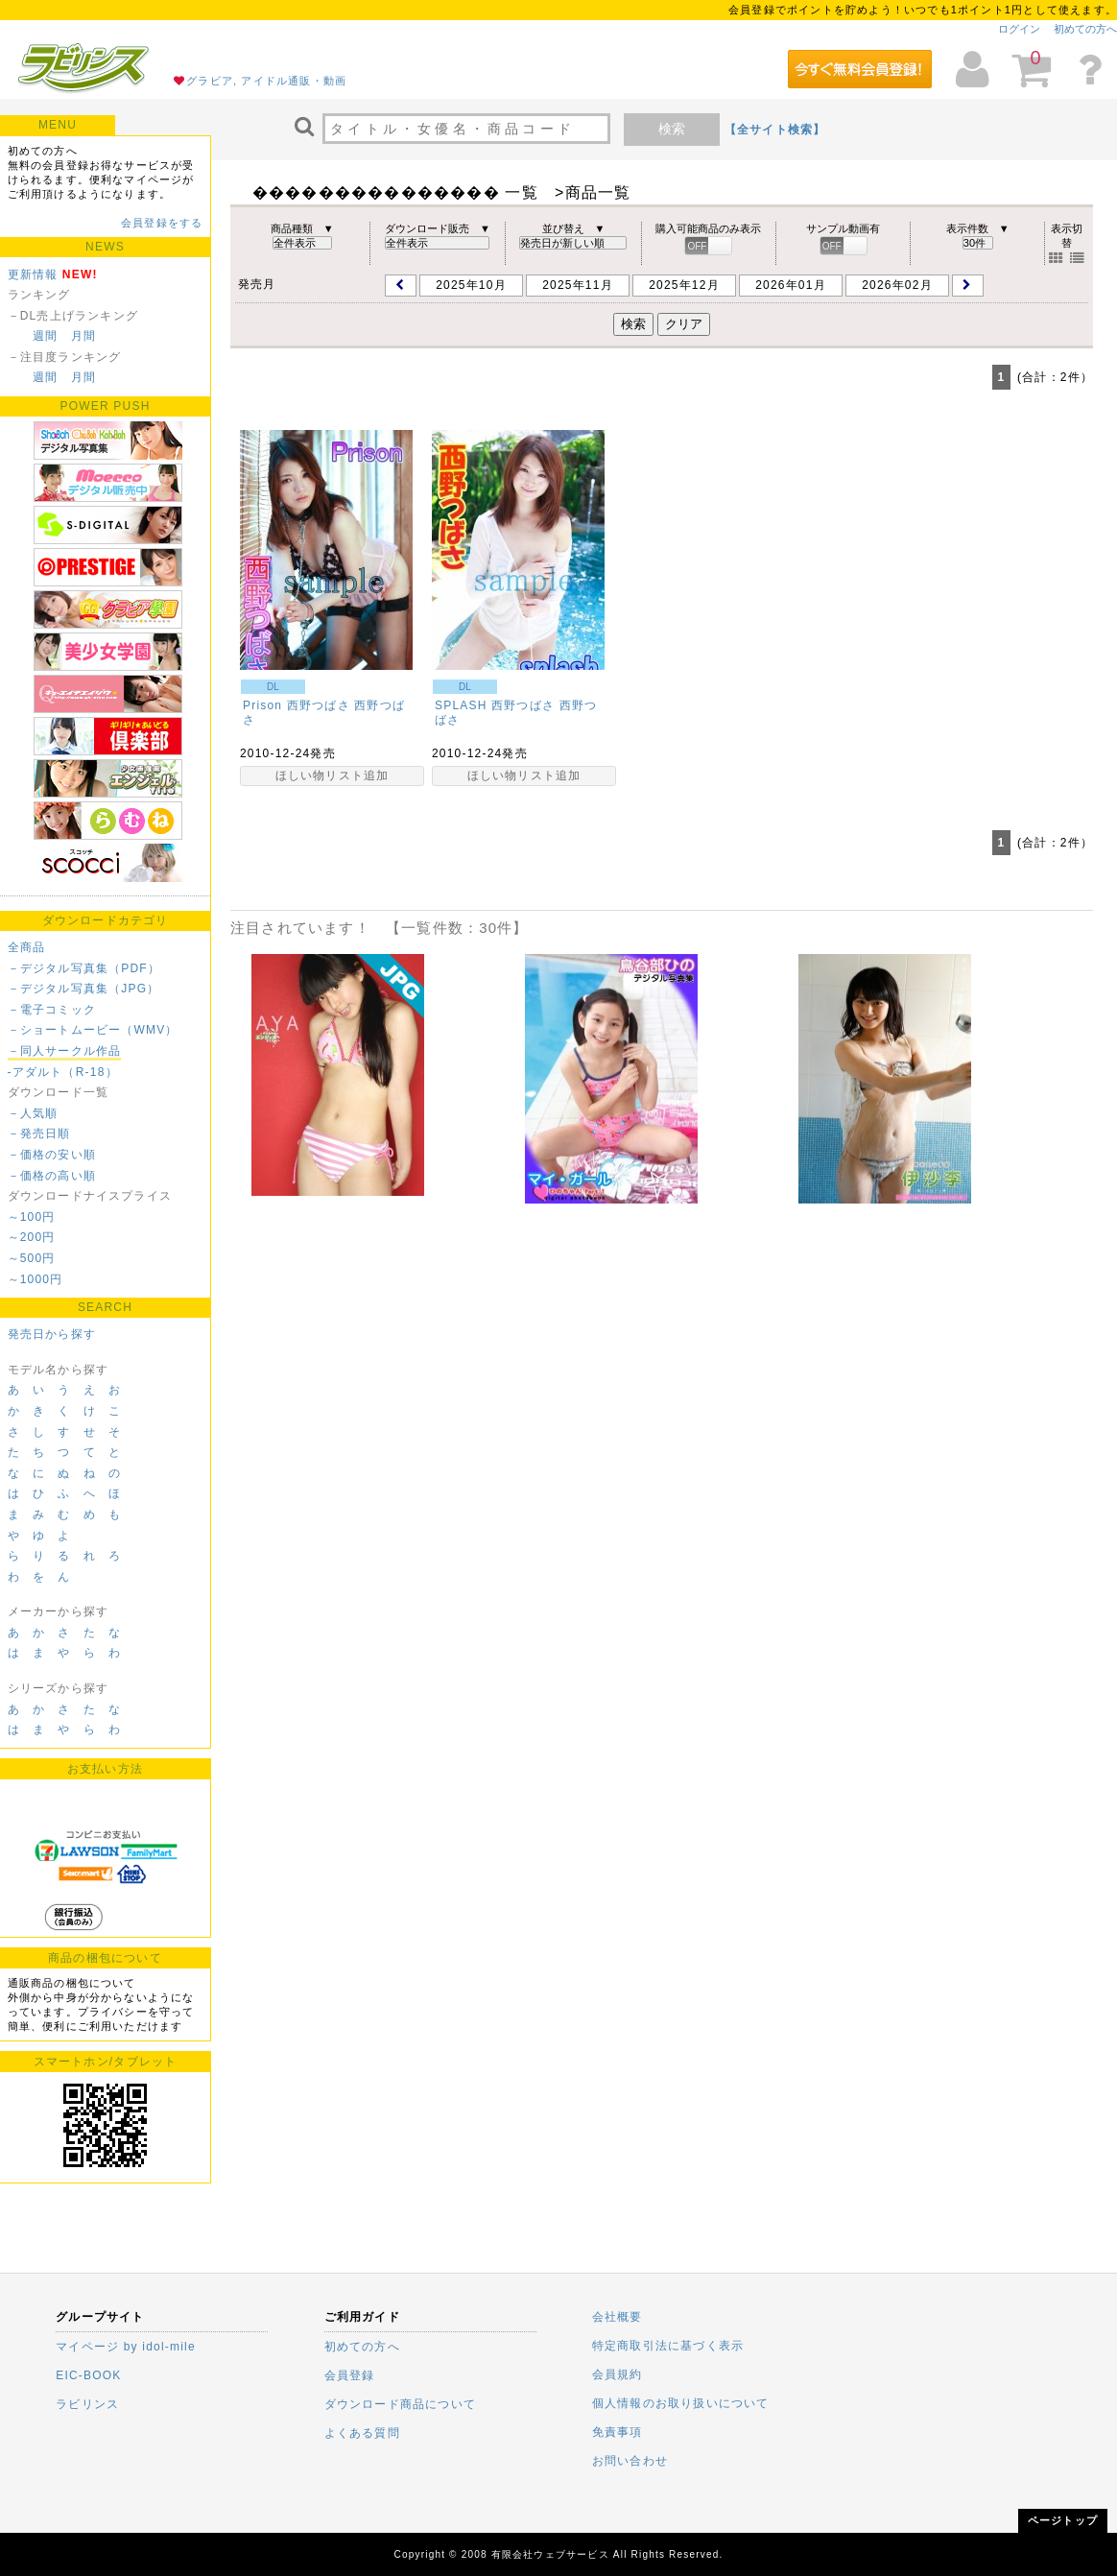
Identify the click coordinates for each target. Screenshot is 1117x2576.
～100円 (32, 1217)
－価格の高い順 (52, 1175)
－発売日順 (39, 1133)
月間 (83, 336)
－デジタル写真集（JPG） (84, 988)
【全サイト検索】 (775, 129)
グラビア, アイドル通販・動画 (266, 80)
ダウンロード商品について (400, 2404)
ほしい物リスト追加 (332, 775)
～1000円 (35, 1279)
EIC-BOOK (88, 2375)
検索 (671, 128)
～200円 (32, 1237)
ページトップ (1063, 2520)
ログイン (1019, 29)
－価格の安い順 (52, 1154)
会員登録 (349, 2375)
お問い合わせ (630, 2461)
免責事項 (617, 2432)
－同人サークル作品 (65, 1051)
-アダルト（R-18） (63, 1072)
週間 (45, 336)
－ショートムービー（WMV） (93, 1030)
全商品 (27, 947)
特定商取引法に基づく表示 (668, 2345)
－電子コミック (52, 1009)
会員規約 (617, 2374)
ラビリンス (87, 2404)
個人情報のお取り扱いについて (681, 2403)
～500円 (32, 1258)
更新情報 (33, 274)
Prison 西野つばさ (296, 705)
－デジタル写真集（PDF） (84, 968)
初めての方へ (1085, 29)
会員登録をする (161, 222)
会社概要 (617, 2317)
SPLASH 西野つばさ (495, 705)
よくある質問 (362, 2433)
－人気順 (33, 1113)
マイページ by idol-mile (126, 2346)
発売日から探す (52, 1334)
